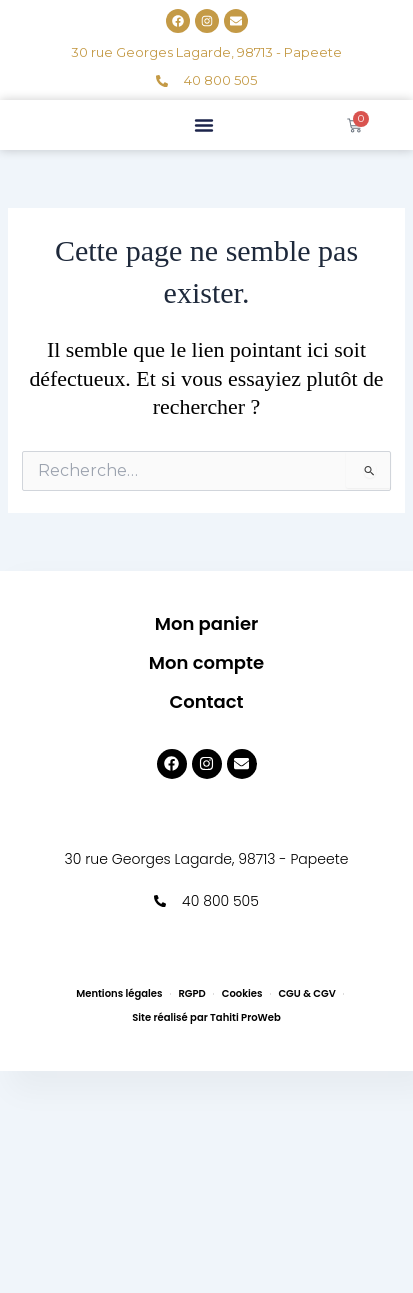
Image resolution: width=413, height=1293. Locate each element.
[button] (204, 125)
